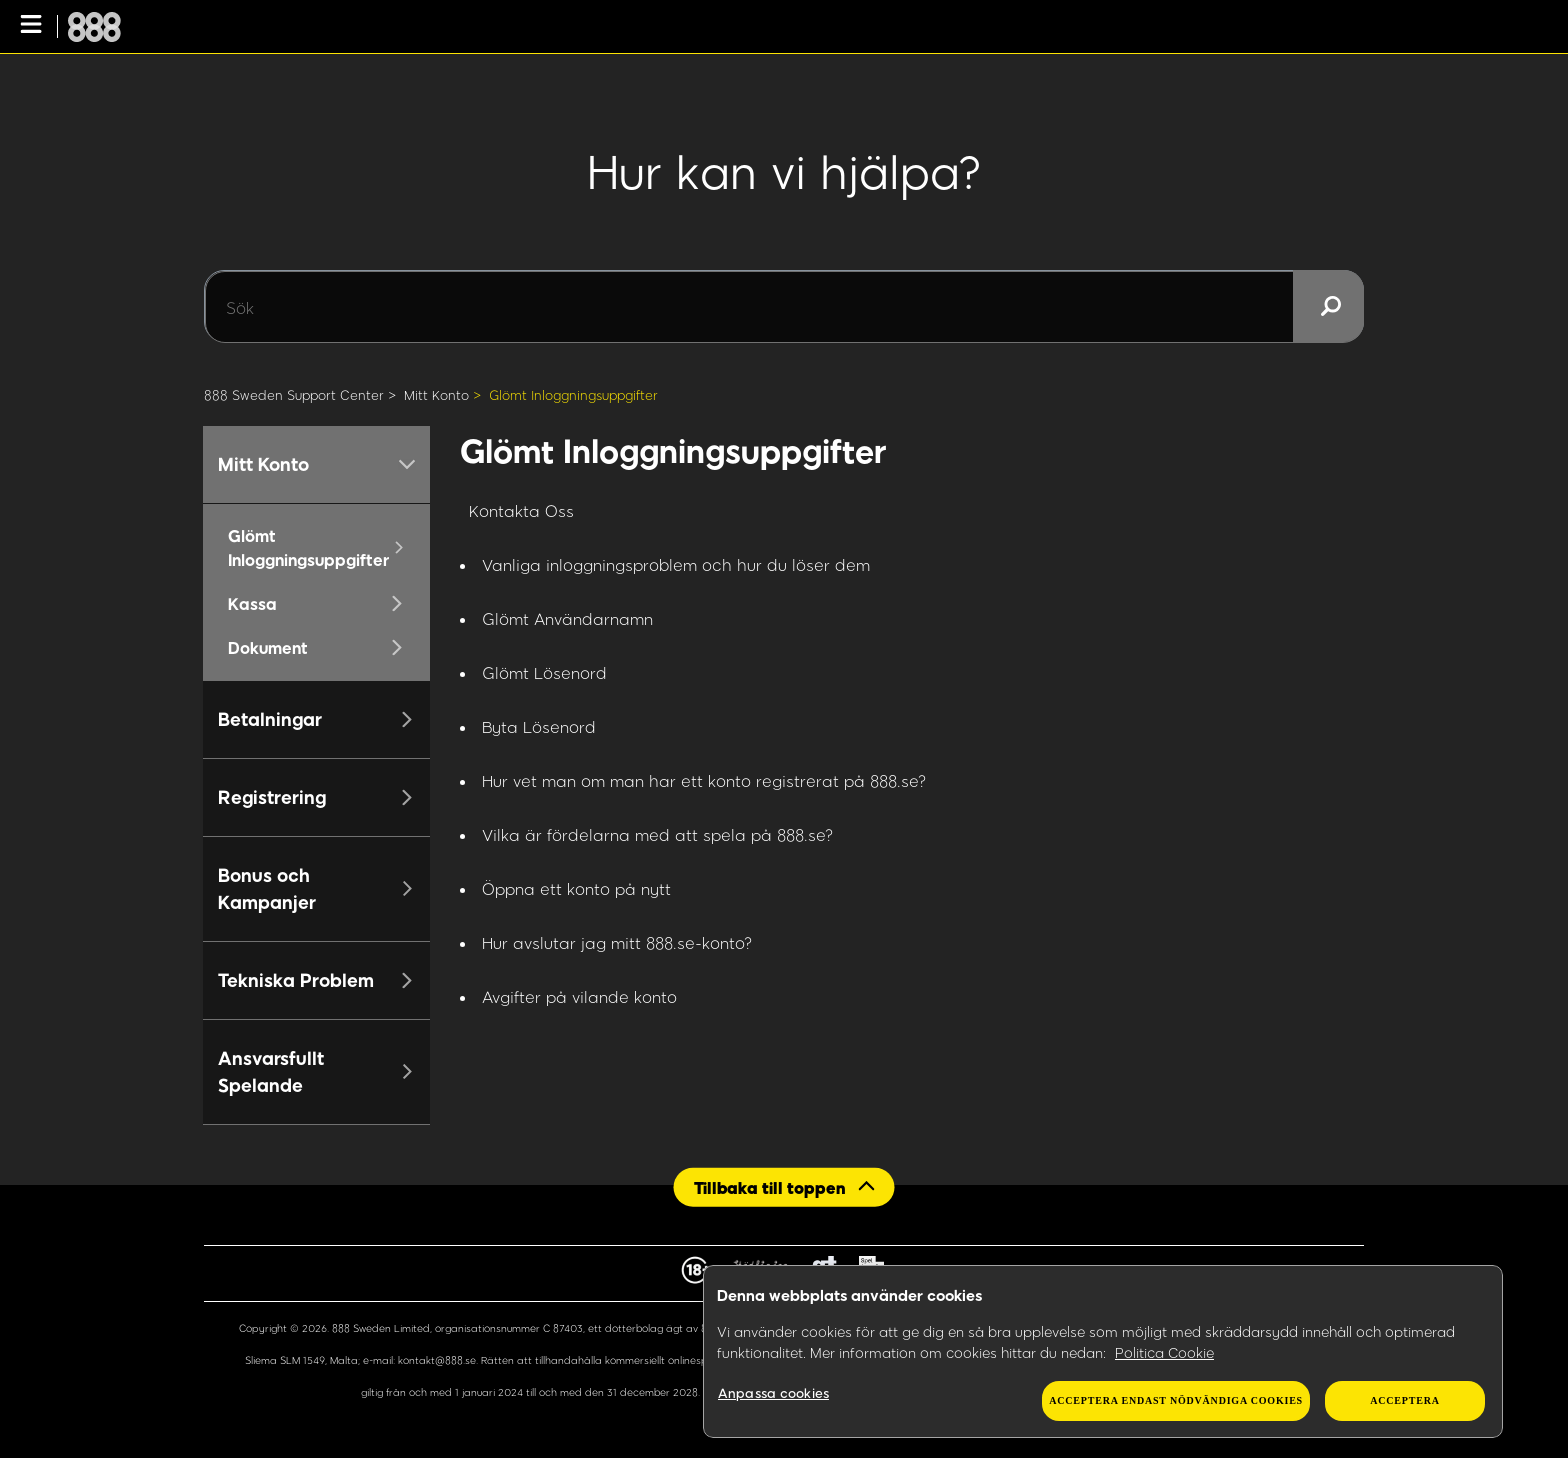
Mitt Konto (436, 395)
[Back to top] (784, 1186)
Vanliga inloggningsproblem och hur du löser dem (676, 564)
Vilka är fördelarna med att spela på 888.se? (658, 834)
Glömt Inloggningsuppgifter (573, 395)
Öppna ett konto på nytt (576, 888)
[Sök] (784, 307)
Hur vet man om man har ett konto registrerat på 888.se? (704, 780)
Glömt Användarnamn (567, 618)
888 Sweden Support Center (294, 395)
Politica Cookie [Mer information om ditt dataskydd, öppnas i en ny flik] (1164, 1352)
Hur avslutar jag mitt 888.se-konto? (617, 942)
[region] (1103, 1352)
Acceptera (1404, 1400)
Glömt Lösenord (544, 672)
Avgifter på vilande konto (579, 996)
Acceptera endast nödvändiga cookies (1176, 1400)
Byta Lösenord (539, 726)
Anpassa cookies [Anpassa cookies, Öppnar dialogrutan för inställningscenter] (773, 1393)
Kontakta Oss (521, 510)
